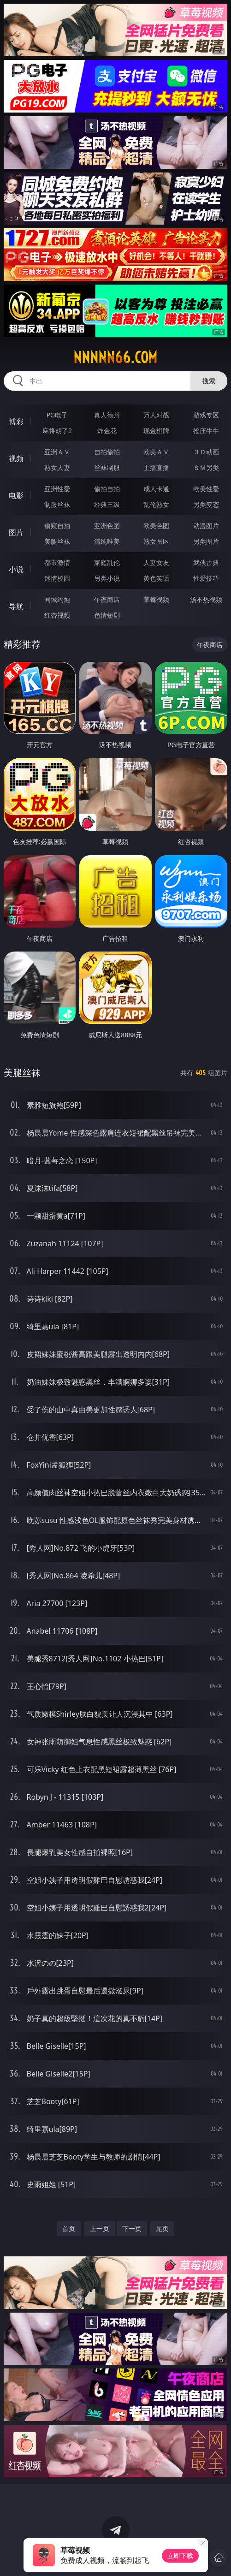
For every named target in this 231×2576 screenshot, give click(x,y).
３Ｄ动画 (206, 451)
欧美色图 (156, 525)
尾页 (162, 2228)
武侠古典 (206, 562)
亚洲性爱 (57, 488)
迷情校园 (57, 578)
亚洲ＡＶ (57, 451)
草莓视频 (156, 599)
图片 (16, 532)
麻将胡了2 (57, 430)
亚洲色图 (107, 525)
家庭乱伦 (107, 562)
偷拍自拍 (107, 488)
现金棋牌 (156, 430)
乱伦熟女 (156, 504)
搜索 (208, 380)
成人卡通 (156, 488)
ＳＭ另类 (206, 467)
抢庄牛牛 (206, 430)
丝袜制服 (107, 467)
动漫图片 (206, 525)
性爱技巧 (206, 578)
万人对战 (156, 414)
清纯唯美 (107, 541)
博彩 (16, 421)
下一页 (132, 2228)
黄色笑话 (156, 578)
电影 (16, 495)
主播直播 (156, 467)
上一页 (99, 2228)
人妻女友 (156, 562)
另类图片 (206, 541)
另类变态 (206, 504)
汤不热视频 (206, 599)
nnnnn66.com (115, 357)
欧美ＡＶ (156, 451)
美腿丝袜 (57, 541)
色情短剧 (107, 615)
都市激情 (57, 562)
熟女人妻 (57, 467)
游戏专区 (206, 414)
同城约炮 (57, 599)
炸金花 (107, 430)
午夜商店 (107, 599)
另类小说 (107, 578)
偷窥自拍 (57, 525)
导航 (16, 606)
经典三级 (107, 504)
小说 (16, 569)
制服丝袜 (57, 504)
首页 (68, 2228)
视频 (16, 458)
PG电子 (57, 414)
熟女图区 (156, 541)
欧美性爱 (206, 488)
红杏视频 (57, 615)
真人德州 (107, 414)
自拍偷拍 (107, 451)
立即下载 (180, 2555)
